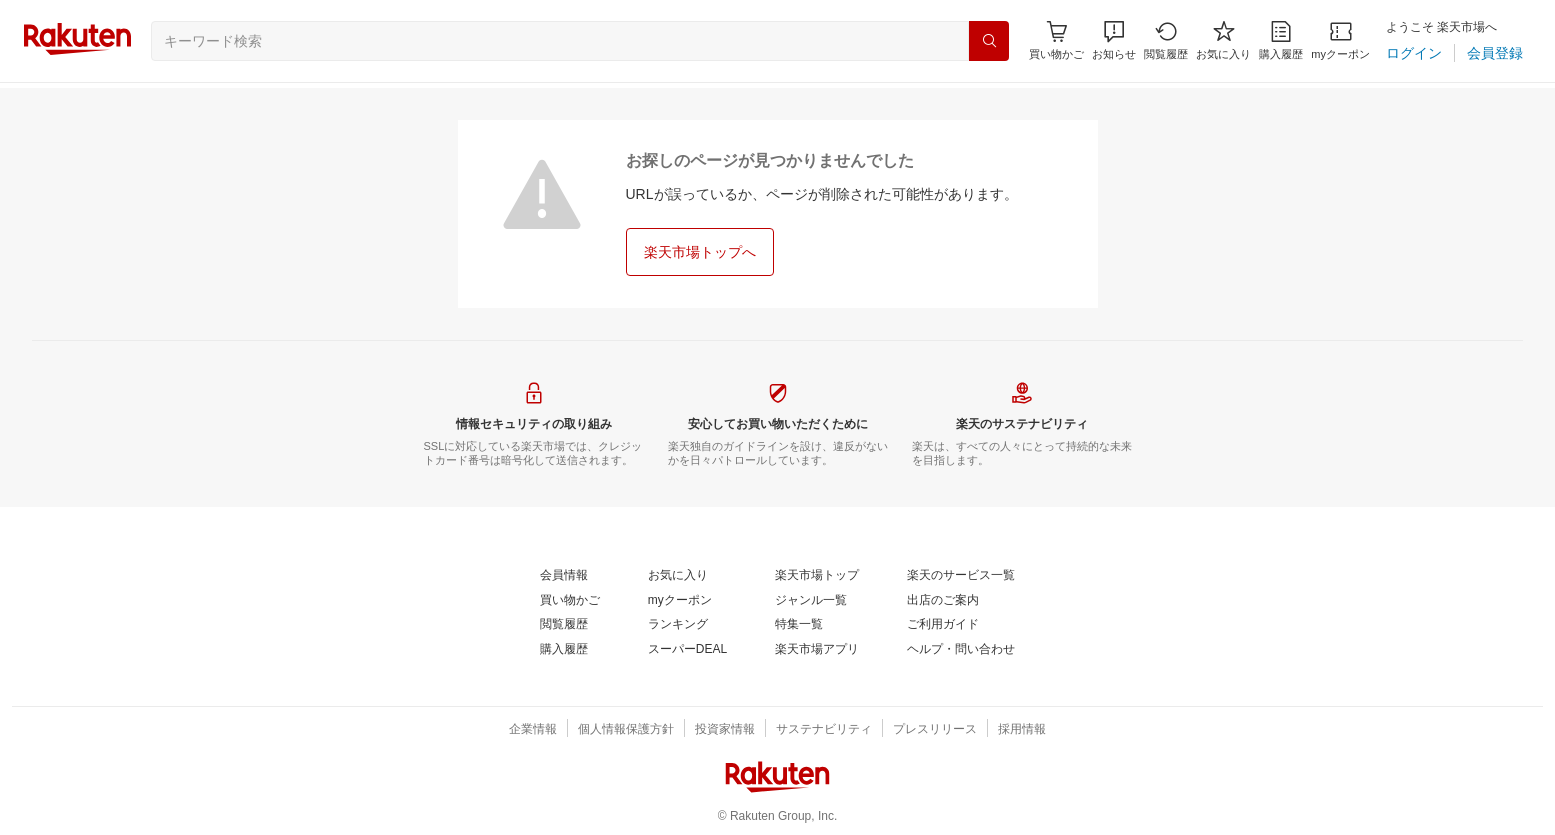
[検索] (989, 41)
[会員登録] (1495, 53)
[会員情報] (564, 576)
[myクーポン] (1340, 40)
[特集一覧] (799, 625)
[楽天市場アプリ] (817, 650)
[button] (1114, 40)
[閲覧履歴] (1166, 40)
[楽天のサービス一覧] (961, 576)
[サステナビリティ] (824, 730)
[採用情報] (1022, 730)
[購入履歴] (1281, 40)
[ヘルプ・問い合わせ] (961, 650)
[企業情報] (533, 730)
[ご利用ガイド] (943, 625)
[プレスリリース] (935, 730)
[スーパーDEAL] (687, 650)
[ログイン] (1414, 53)
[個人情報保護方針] (626, 730)
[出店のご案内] (943, 601)
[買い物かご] (570, 601)
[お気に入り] (1223, 40)
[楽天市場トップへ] (700, 252)
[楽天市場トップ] (817, 576)
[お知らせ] (1114, 40)
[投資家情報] (725, 730)
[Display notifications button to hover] (1056, 40)
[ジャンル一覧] (811, 601)
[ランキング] (678, 625)
